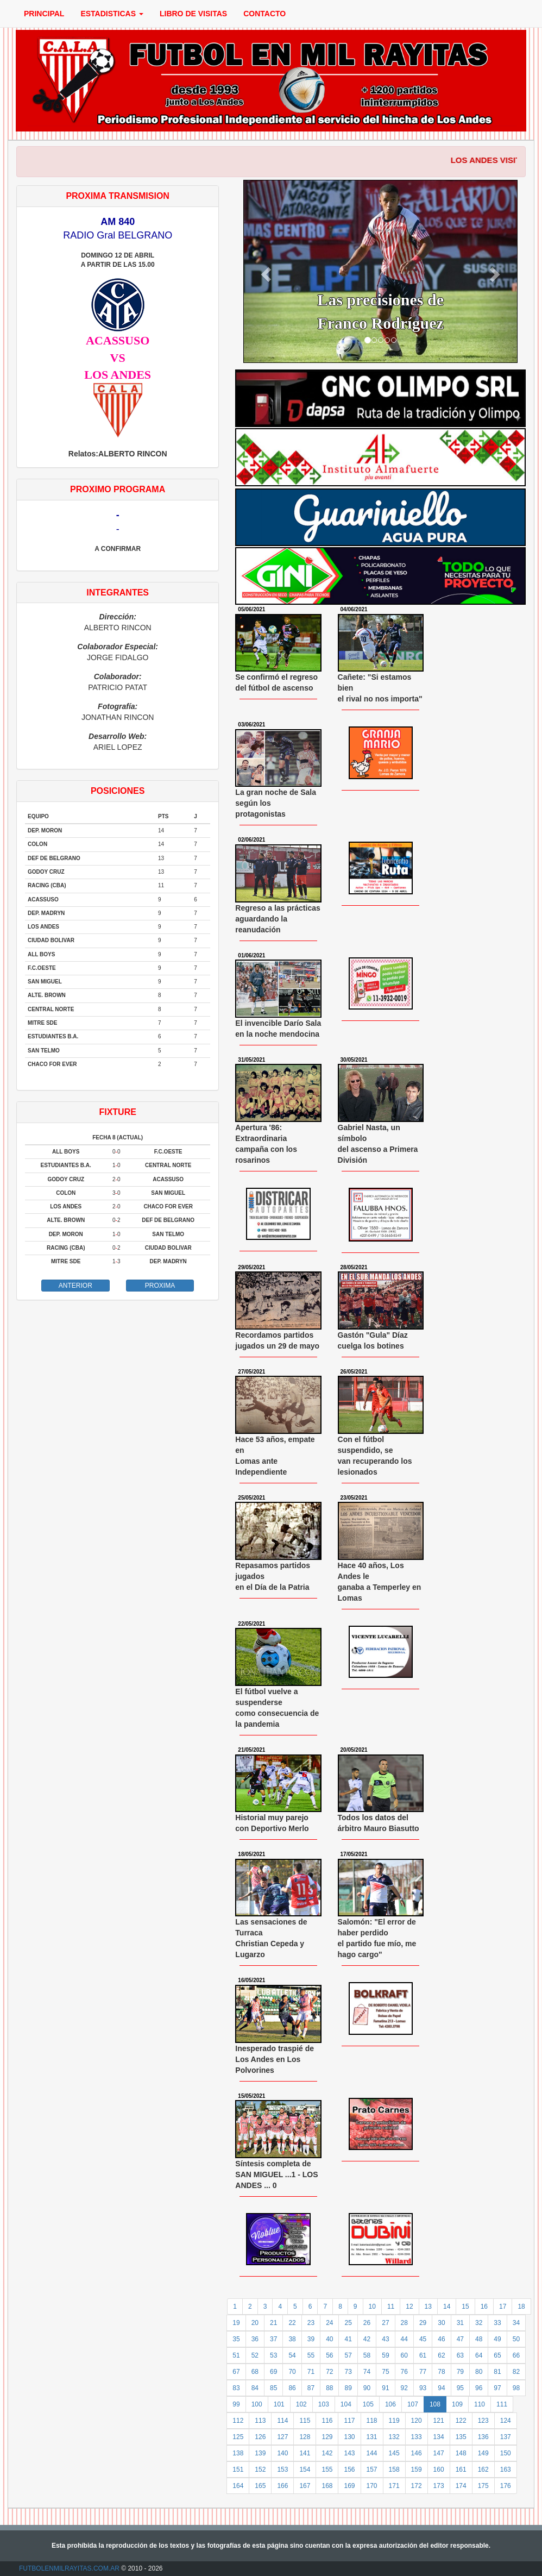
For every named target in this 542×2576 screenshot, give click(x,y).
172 (416, 2486)
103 (323, 2404)
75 (385, 2372)
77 (422, 2372)
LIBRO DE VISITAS (193, 13)
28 (404, 2323)
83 (236, 2388)
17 (502, 2306)
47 (460, 2339)
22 (291, 2323)
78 (441, 2372)
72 (329, 2372)
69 (273, 2372)
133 (416, 2437)
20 (255, 2323)
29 (422, 2323)
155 (327, 2469)
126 (260, 2437)
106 (390, 2404)
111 (501, 2404)
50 (516, 2339)
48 (478, 2339)
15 (465, 2306)
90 (366, 2388)
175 (483, 2486)
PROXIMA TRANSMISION (117, 195)
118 (372, 2420)
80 (478, 2372)
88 (329, 2388)
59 (385, 2355)
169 (349, 2486)
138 (237, 2453)
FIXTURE (117, 1112)
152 (260, 2469)
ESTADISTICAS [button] (111, 13)
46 (441, 2339)
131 (372, 2437)
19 (236, 2323)
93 (422, 2388)
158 (394, 2469)
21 (273, 2323)
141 (304, 2453)
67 (236, 2372)
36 (255, 2339)
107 (412, 2404)
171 (394, 2486)
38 (291, 2339)
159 (416, 2469)
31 (460, 2323)
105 (368, 2404)
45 (422, 2339)
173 (438, 2486)
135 (461, 2437)
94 (441, 2388)
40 (329, 2339)
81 (497, 2372)
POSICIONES (118, 790)
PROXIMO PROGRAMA (117, 489)
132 (394, 2437)
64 (478, 2355)
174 (461, 2486)
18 (521, 2306)
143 (349, 2453)
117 (349, 2420)
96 (478, 2388)
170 (372, 2486)
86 (291, 2388)
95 (460, 2388)
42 (366, 2339)
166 (282, 2486)
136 (483, 2437)
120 (416, 2420)
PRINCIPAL (44, 13)
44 (404, 2339)
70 (291, 2372)
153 (282, 2469)
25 (347, 2323)
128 (304, 2437)
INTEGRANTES (117, 592)
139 (260, 2453)
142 (327, 2453)
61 (422, 2355)
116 (327, 2420)
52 (255, 2355)
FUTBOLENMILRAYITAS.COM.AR (69, 2568)
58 (366, 2355)
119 (394, 2420)
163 (505, 2469)
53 (273, 2355)
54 (291, 2355)
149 (483, 2453)
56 (329, 2355)
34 (516, 2323)
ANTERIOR (75, 1285)
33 (497, 2323)
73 (347, 2372)
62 (441, 2355)
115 (304, 2420)
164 (237, 2486)
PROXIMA (160, 1285)
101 (279, 2404)
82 (516, 2372)
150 (505, 2453)
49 (497, 2339)
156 (349, 2469)
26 (366, 2323)
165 (260, 2486)
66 (516, 2355)
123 (483, 2420)
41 (347, 2339)
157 (372, 2469)
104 (346, 2404)
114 (282, 2420)
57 (347, 2355)
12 (409, 2306)
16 (484, 2306)
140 (282, 2453)
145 (394, 2453)
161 (461, 2469)
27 (385, 2323)
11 (390, 2306)
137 (505, 2437)
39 (310, 2339)
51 (236, 2355)
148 (461, 2453)
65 (497, 2355)
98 (516, 2388)
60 (404, 2355)
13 (428, 2306)
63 (460, 2355)
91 (385, 2388)
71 (310, 2372)
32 (478, 2323)
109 (457, 2404)
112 (237, 2420)
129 (327, 2437)
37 (273, 2339)
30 (441, 2323)
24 (329, 2323)
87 (310, 2388)
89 (347, 2388)
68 (255, 2372)
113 (260, 2420)
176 (505, 2486)
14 (446, 2306)
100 (256, 2404)
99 (236, 2404)
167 (304, 2486)
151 (237, 2469)
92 (404, 2388)
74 (366, 2372)
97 (497, 2388)
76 (404, 2372)
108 (435, 2404)
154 (304, 2469)
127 (282, 2437)
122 (461, 2420)
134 (438, 2437)
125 (237, 2437)
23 (310, 2323)
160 (438, 2469)
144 (372, 2453)
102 (301, 2404)
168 (327, 2486)
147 (438, 2453)
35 (236, 2339)
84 (255, 2388)
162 (483, 2469)
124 (505, 2420)
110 (479, 2404)
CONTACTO (264, 13)
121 (438, 2420)
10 (372, 2306)
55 (310, 2355)
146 (416, 2453)
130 (349, 2437)
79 (460, 2372)
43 (385, 2339)
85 (273, 2388)
